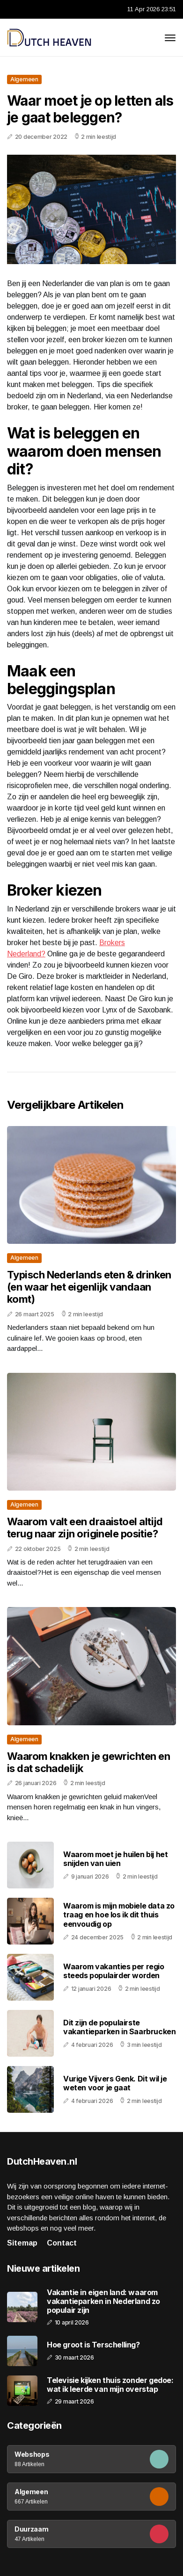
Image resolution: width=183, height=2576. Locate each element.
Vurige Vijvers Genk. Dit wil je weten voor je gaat (115, 2083)
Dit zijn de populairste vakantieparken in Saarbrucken (119, 2027)
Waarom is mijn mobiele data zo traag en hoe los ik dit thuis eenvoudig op (119, 1914)
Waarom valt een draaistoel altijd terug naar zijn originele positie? (85, 1527)
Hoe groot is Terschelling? (93, 2344)
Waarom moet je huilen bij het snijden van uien (115, 1859)
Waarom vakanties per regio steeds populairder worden (113, 1971)
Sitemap (22, 2243)
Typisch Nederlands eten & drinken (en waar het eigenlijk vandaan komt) (89, 1287)
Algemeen (24, 79)
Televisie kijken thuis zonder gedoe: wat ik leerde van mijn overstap (110, 2385)
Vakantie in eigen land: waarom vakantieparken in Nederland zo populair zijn (103, 2301)
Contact (62, 2243)
